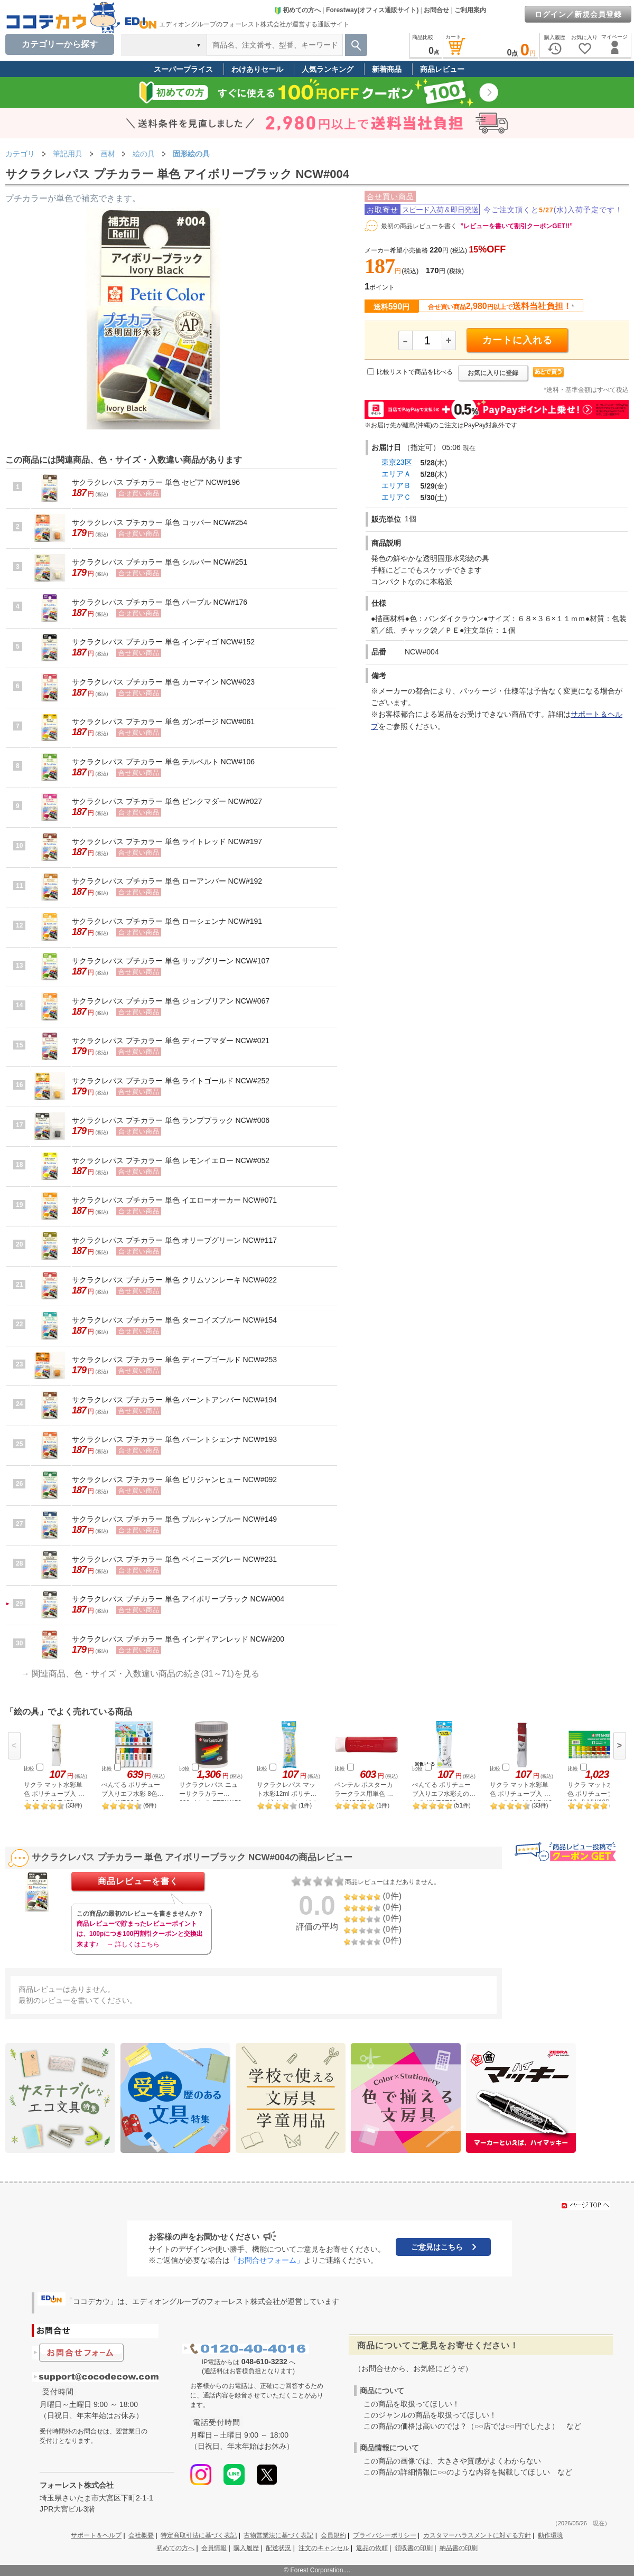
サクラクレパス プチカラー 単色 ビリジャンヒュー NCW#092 (174, 1479)
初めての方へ (297, 10)
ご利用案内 (470, 10)
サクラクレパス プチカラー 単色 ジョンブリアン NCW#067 (170, 1001)
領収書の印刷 (414, 2548)
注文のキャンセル (324, 2548)
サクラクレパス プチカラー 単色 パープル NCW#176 (159, 602)
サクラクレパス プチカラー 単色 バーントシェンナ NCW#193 (174, 1439)
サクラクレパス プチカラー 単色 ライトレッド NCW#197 (167, 841)
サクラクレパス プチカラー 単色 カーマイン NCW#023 (163, 682)
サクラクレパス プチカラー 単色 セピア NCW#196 (156, 482)
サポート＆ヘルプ (96, 2535)
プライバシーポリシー (384, 2535)
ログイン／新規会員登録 (578, 14)
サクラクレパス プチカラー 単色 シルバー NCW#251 (159, 562)
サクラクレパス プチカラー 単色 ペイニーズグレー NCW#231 (174, 1559)
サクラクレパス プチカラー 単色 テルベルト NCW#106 (163, 761)
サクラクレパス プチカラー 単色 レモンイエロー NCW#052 (170, 1160)
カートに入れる (517, 340)
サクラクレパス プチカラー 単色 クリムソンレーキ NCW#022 (174, 1280)
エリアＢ (396, 485)
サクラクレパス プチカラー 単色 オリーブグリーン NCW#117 (174, 1240)
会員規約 (333, 2535)
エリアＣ (396, 497)
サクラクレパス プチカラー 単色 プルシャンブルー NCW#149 (174, 1519)
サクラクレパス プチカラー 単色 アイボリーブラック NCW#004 (178, 1599)
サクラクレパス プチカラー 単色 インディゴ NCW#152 (163, 642)
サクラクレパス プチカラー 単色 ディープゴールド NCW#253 (174, 1359)
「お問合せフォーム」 (267, 2260)
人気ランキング (327, 69)
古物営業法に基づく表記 (278, 2535)
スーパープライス (183, 69)
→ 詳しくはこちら (133, 1944)
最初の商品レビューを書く (419, 226)
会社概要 (141, 2535)
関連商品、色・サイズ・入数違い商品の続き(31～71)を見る (145, 1673)
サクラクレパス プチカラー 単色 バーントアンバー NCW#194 (174, 1399)
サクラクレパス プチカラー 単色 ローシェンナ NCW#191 (167, 921)
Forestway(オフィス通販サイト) (372, 10)
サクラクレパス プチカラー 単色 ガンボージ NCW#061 (163, 721)
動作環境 (550, 2535)
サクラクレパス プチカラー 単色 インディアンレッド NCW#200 (178, 1639)
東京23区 (396, 462)
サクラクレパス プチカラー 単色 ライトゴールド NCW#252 (170, 1080)
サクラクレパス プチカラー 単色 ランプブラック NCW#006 (170, 1120)
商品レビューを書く (138, 1881)
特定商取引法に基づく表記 (199, 2535)
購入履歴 (246, 2548)
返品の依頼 (372, 2548)
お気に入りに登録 (493, 373)
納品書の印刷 (459, 2548)
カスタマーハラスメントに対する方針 (477, 2535)
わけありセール (257, 69)
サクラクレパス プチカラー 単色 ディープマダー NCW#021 (170, 1040)
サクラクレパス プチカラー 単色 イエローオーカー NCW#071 (174, 1200)
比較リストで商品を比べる (415, 372)
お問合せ (436, 10)
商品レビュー (442, 69)
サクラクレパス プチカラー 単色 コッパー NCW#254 (159, 522)
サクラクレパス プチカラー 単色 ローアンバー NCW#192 (167, 881)
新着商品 (387, 69)
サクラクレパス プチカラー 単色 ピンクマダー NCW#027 (167, 801)
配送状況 (278, 2548)
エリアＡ (396, 474)
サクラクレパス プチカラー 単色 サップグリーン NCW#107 (170, 961)
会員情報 (214, 2548)
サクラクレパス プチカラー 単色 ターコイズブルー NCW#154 (174, 1320)
